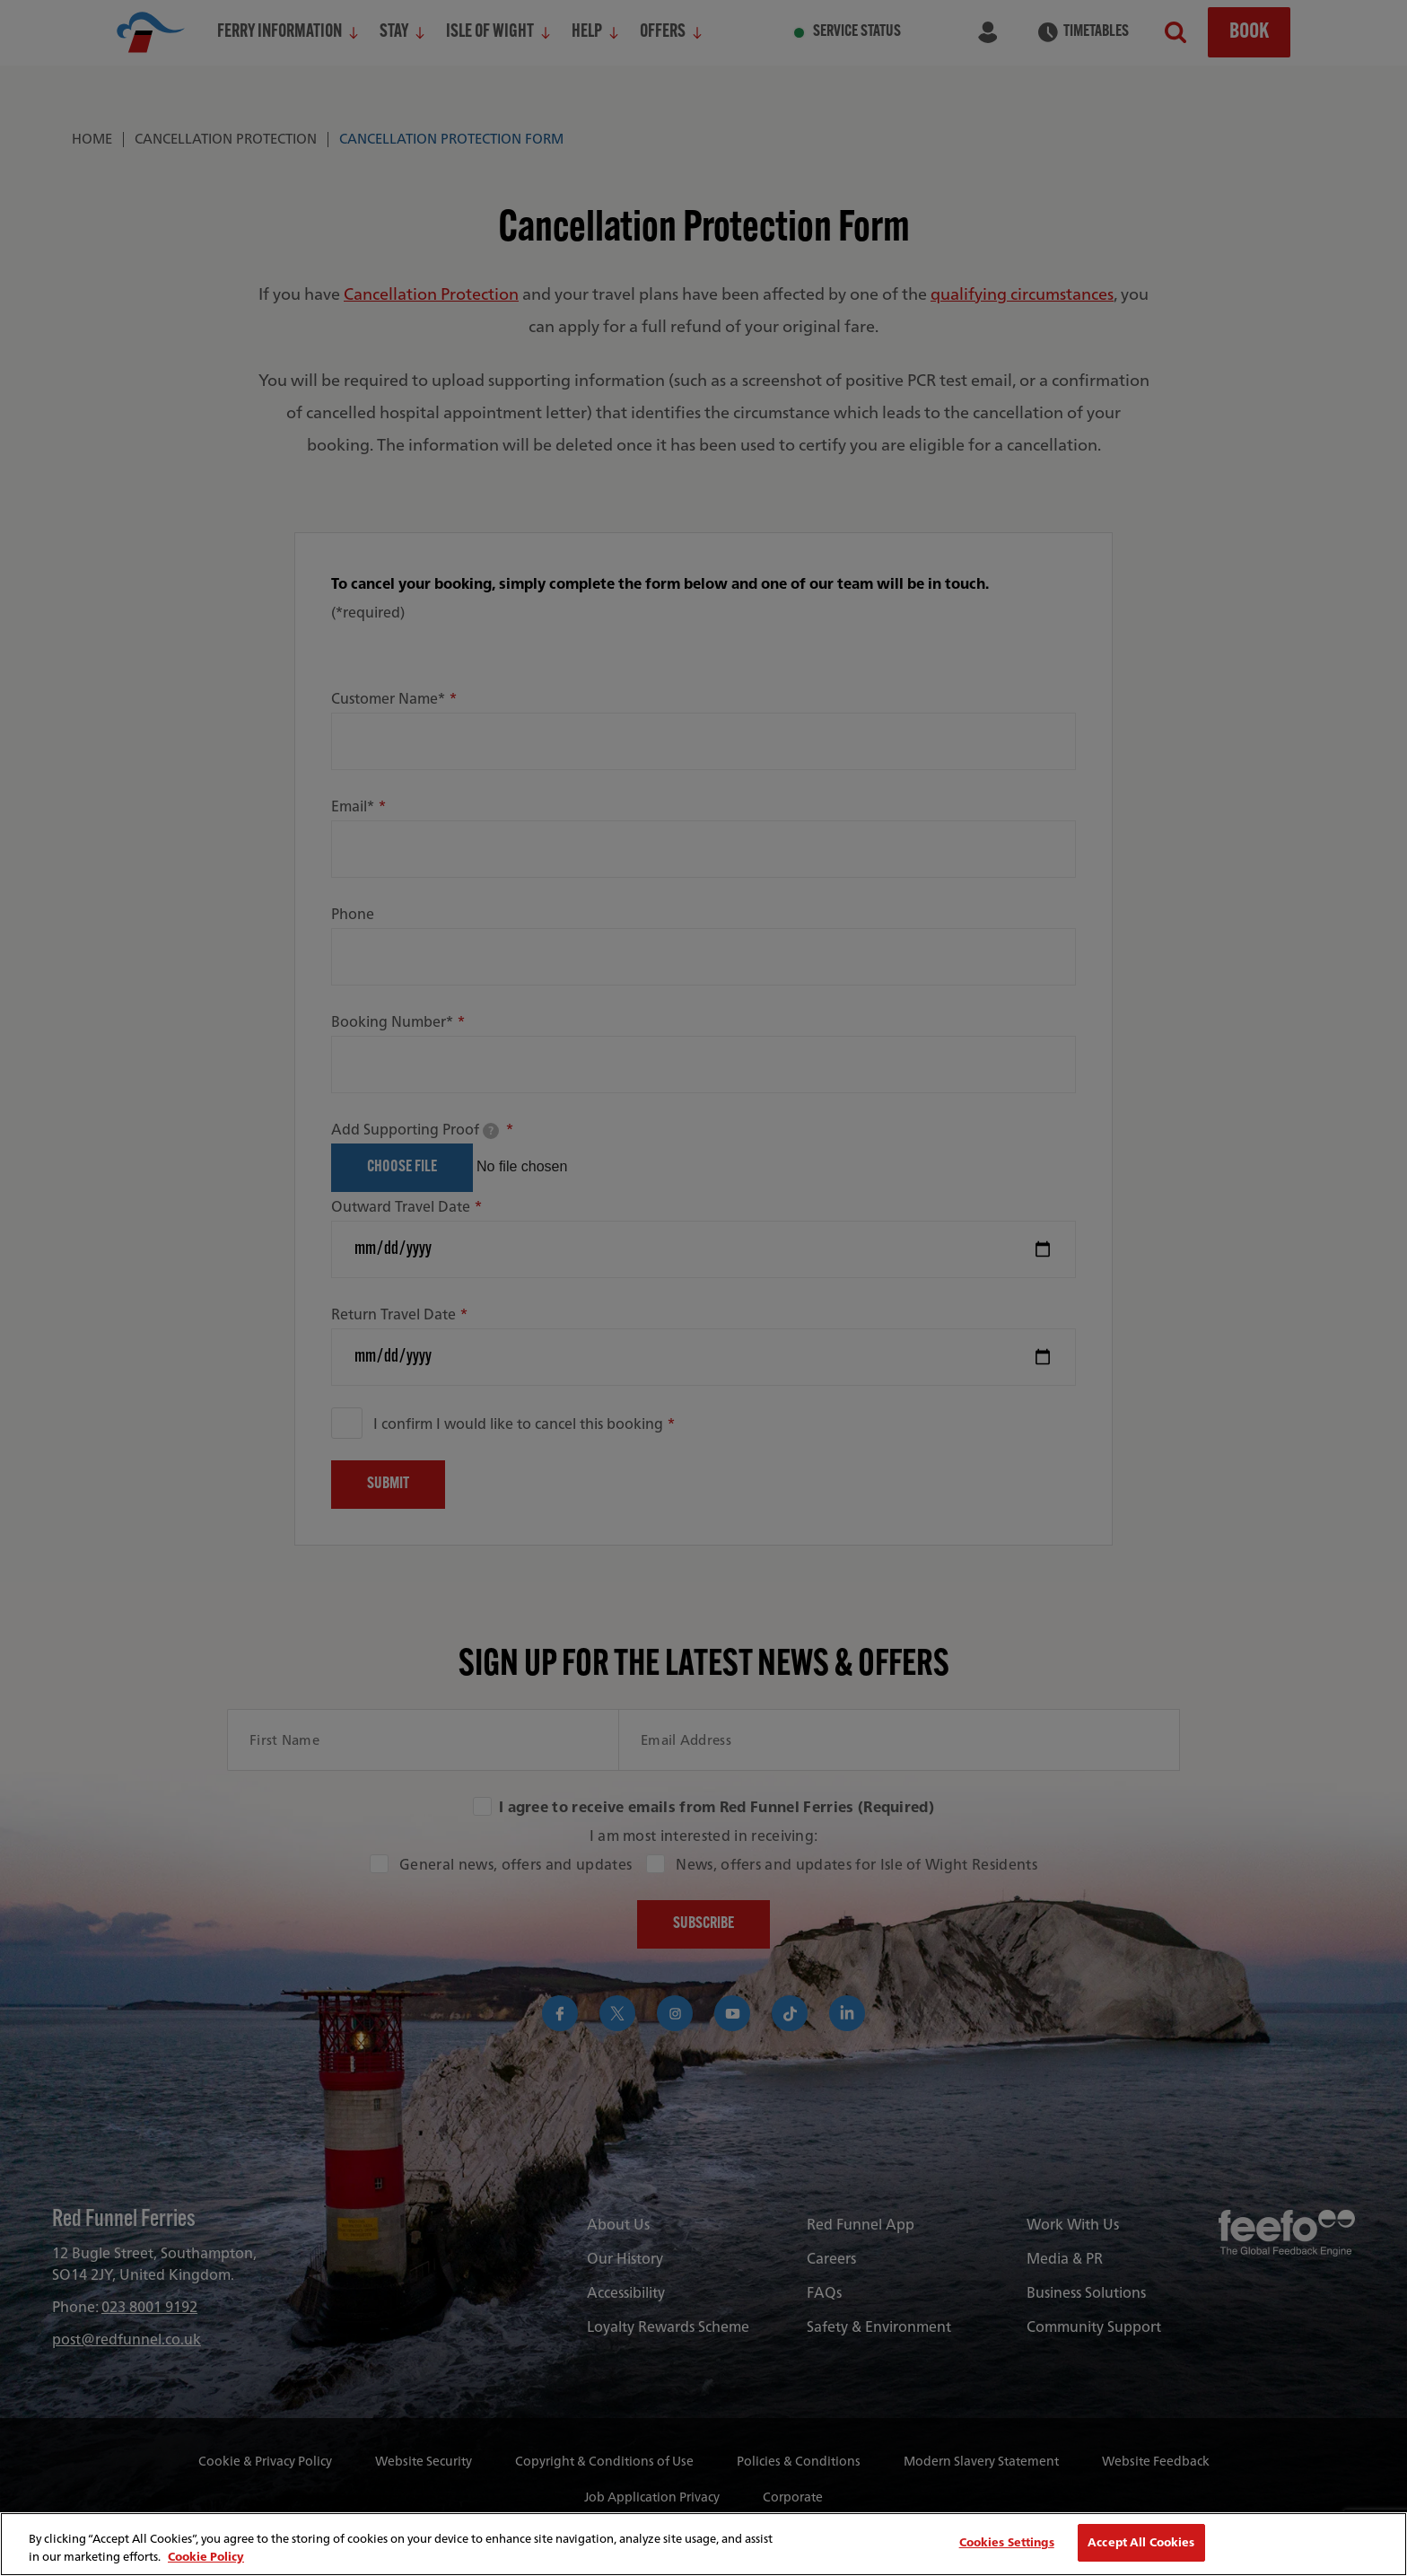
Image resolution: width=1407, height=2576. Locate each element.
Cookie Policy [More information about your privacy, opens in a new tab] (206, 2556)
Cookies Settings (1006, 2542)
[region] (703, 2544)
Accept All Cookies (1141, 2542)
